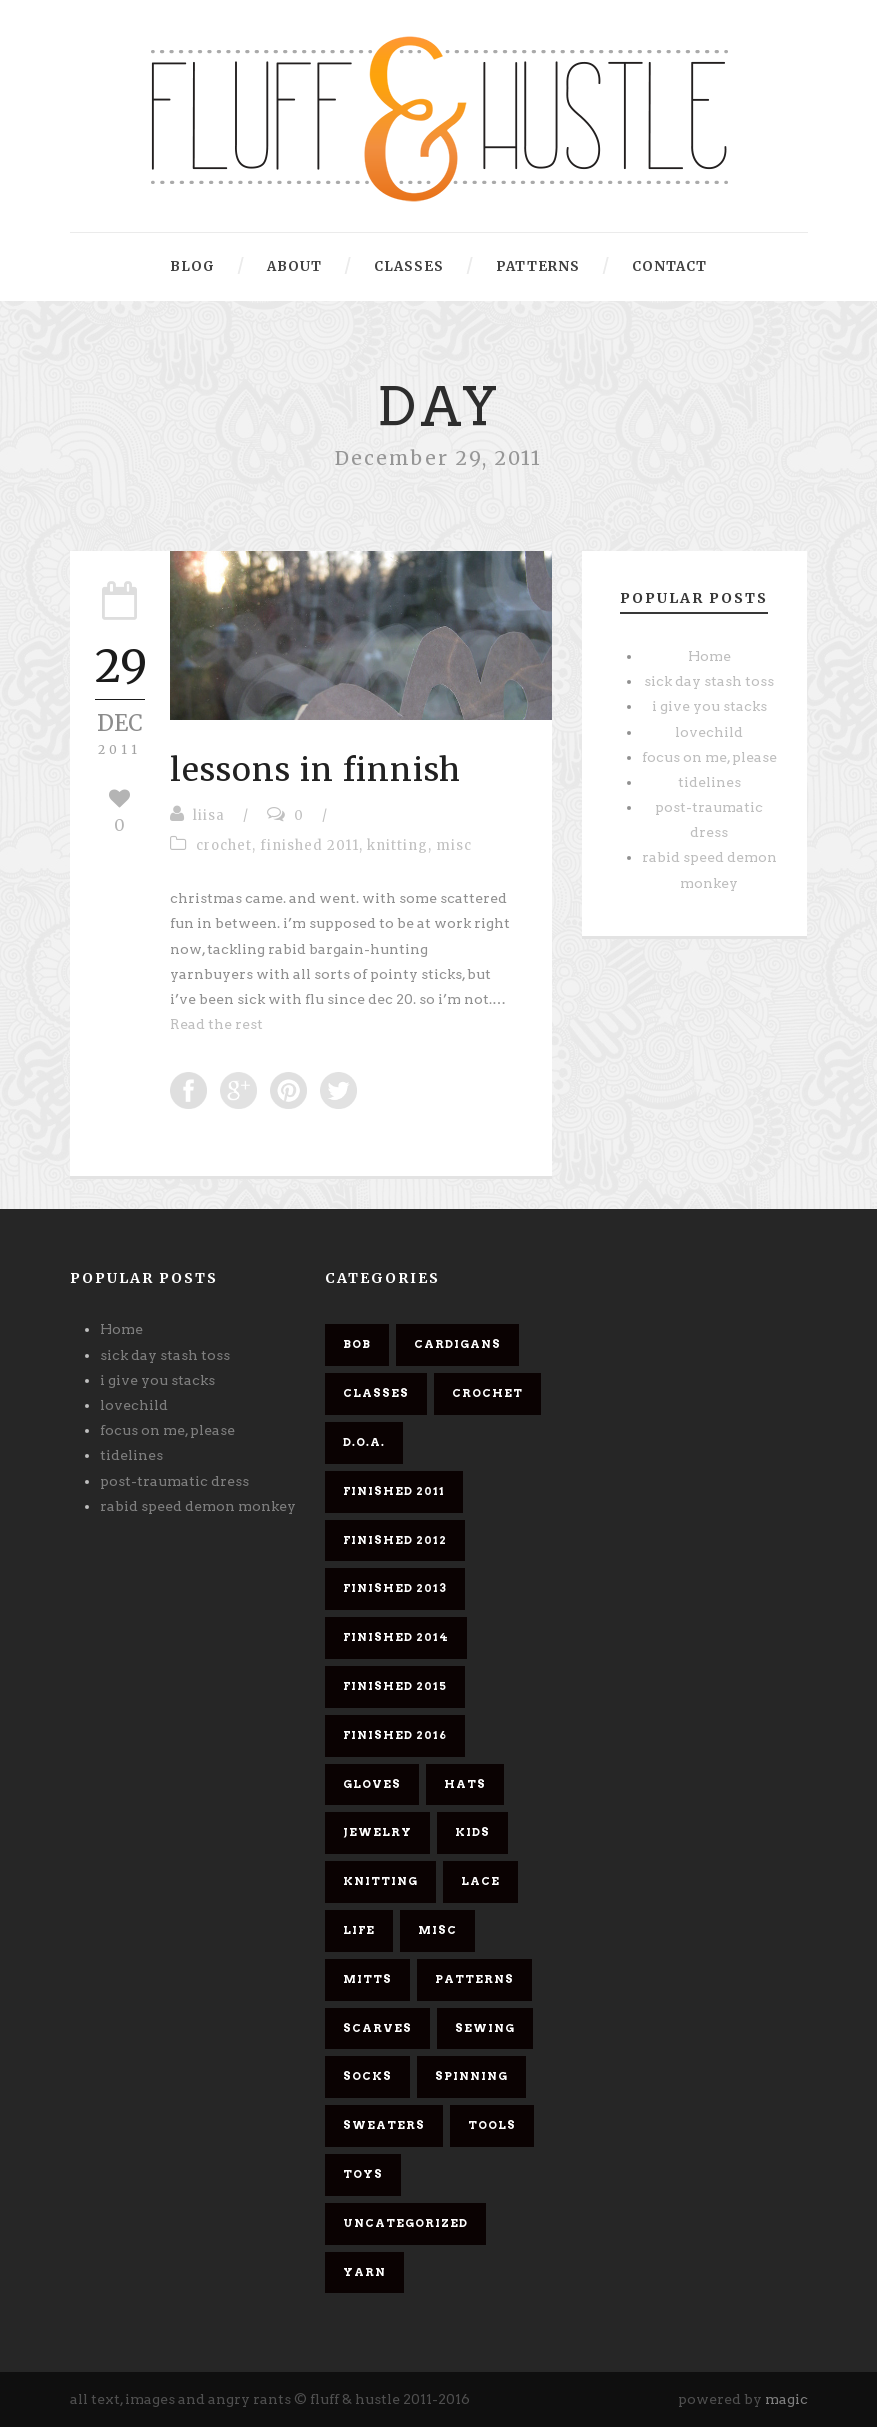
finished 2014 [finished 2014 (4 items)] (396, 1637)
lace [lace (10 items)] (480, 1881)
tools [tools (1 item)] (492, 2125)
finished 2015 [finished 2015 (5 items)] (395, 1686)
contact (669, 266)
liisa (209, 815)
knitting (397, 845)
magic (786, 2399)
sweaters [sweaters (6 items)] (384, 2125)
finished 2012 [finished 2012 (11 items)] (395, 1540)
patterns (538, 266)
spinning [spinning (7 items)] (471, 2076)
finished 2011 (309, 845)
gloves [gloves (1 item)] (372, 1784)
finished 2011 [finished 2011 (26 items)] (394, 1491)
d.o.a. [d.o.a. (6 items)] (364, 1442)
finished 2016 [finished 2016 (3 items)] (395, 1735)
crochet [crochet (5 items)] (487, 1393)
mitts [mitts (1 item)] (367, 1979)
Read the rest (216, 1024)
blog (192, 266)
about (294, 266)
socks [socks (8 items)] (367, 2076)
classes (409, 266)
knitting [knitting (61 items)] (380, 1881)
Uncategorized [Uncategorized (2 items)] (405, 2223)
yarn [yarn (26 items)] (364, 2272)
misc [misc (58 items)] (437, 1930)
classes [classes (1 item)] (376, 1393)
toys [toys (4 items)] (363, 2174)
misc (454, 845)
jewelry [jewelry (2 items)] (377, 1832)
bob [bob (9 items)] (357, 1344)
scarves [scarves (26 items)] (377, 2028)
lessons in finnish (315, 770)
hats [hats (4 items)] (465, 1784)
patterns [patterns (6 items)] (474, 1979)
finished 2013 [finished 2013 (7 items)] (395, 1588)
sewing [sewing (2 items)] (485, 2028)
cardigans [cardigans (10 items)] (457, 1344)
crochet (224, 845)
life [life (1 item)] (359, 1930)
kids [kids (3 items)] (472, 1832)
